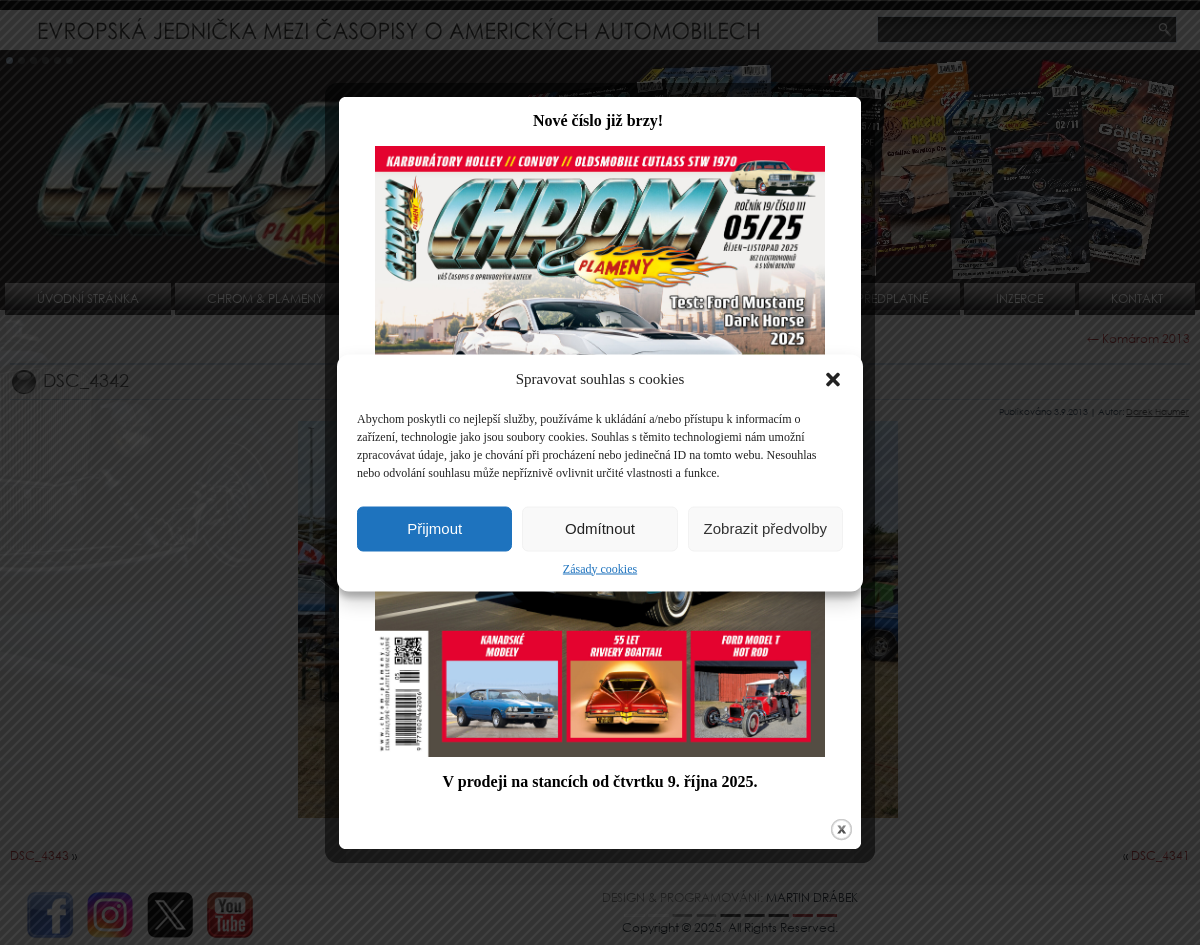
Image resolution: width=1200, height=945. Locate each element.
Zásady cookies (600, 568)
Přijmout (434, 528)
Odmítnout (600, 528)
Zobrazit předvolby (765, 528)
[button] (833, 379)
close (836, 831)
